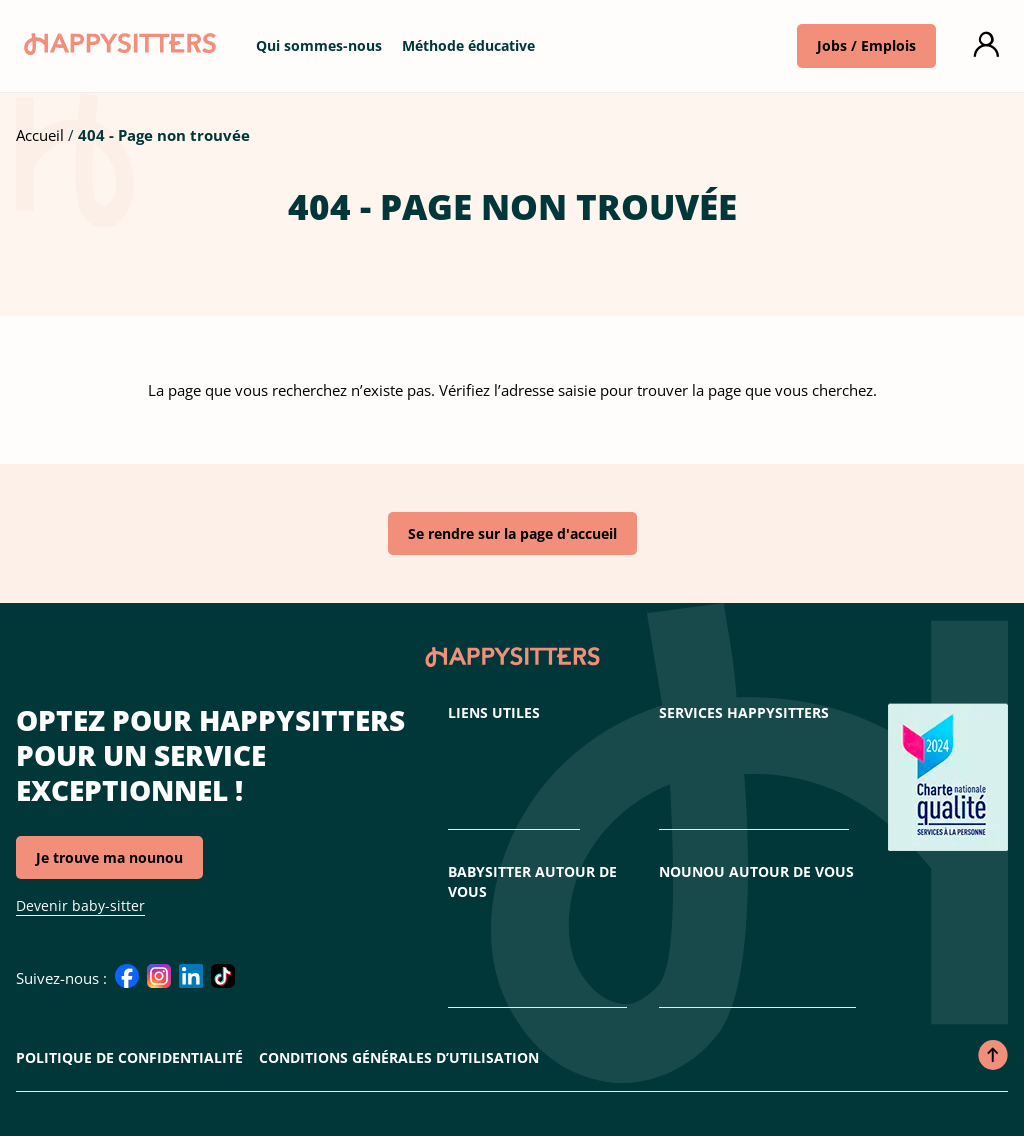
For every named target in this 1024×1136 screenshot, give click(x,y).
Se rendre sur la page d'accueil (512, 533)
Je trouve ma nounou (109, 857)
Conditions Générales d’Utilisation (399, 1057)
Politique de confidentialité (129, 1057)
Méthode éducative (468, 45)
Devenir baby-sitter (80, 905)
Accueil (40, 135)
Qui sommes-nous (319, 45)
